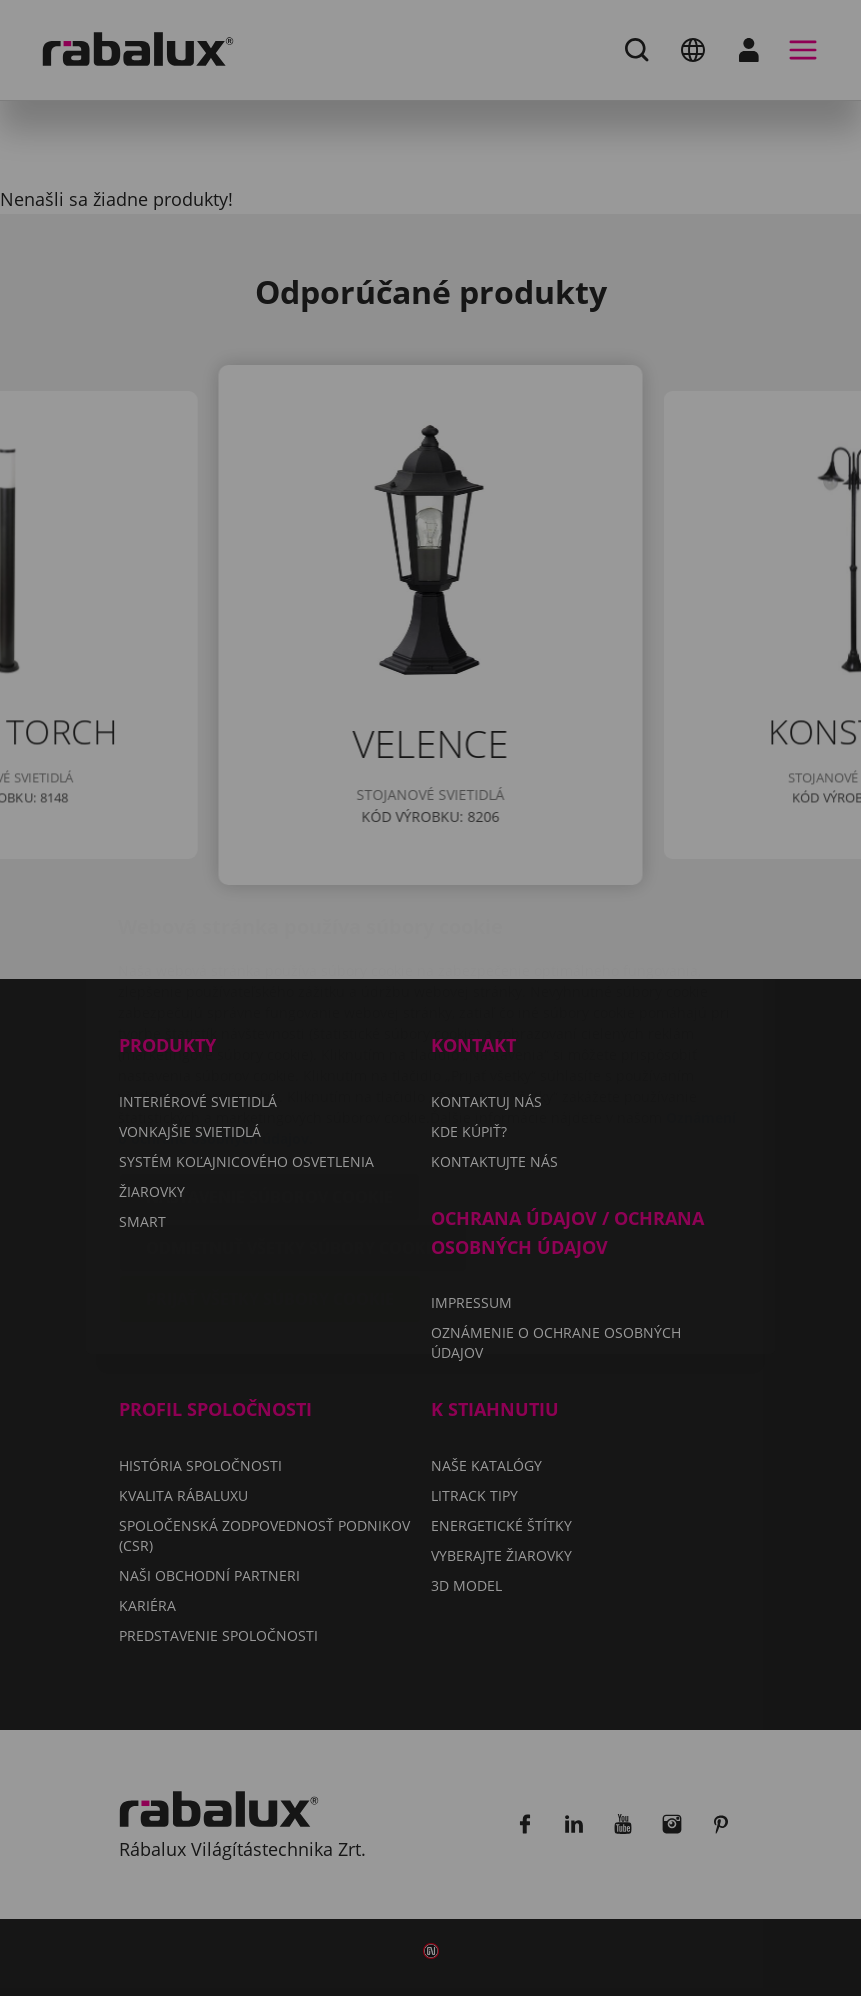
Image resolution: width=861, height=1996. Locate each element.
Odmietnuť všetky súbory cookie (293, 1129)
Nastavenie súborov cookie (269, 1078)
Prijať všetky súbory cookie (270, 1180)
